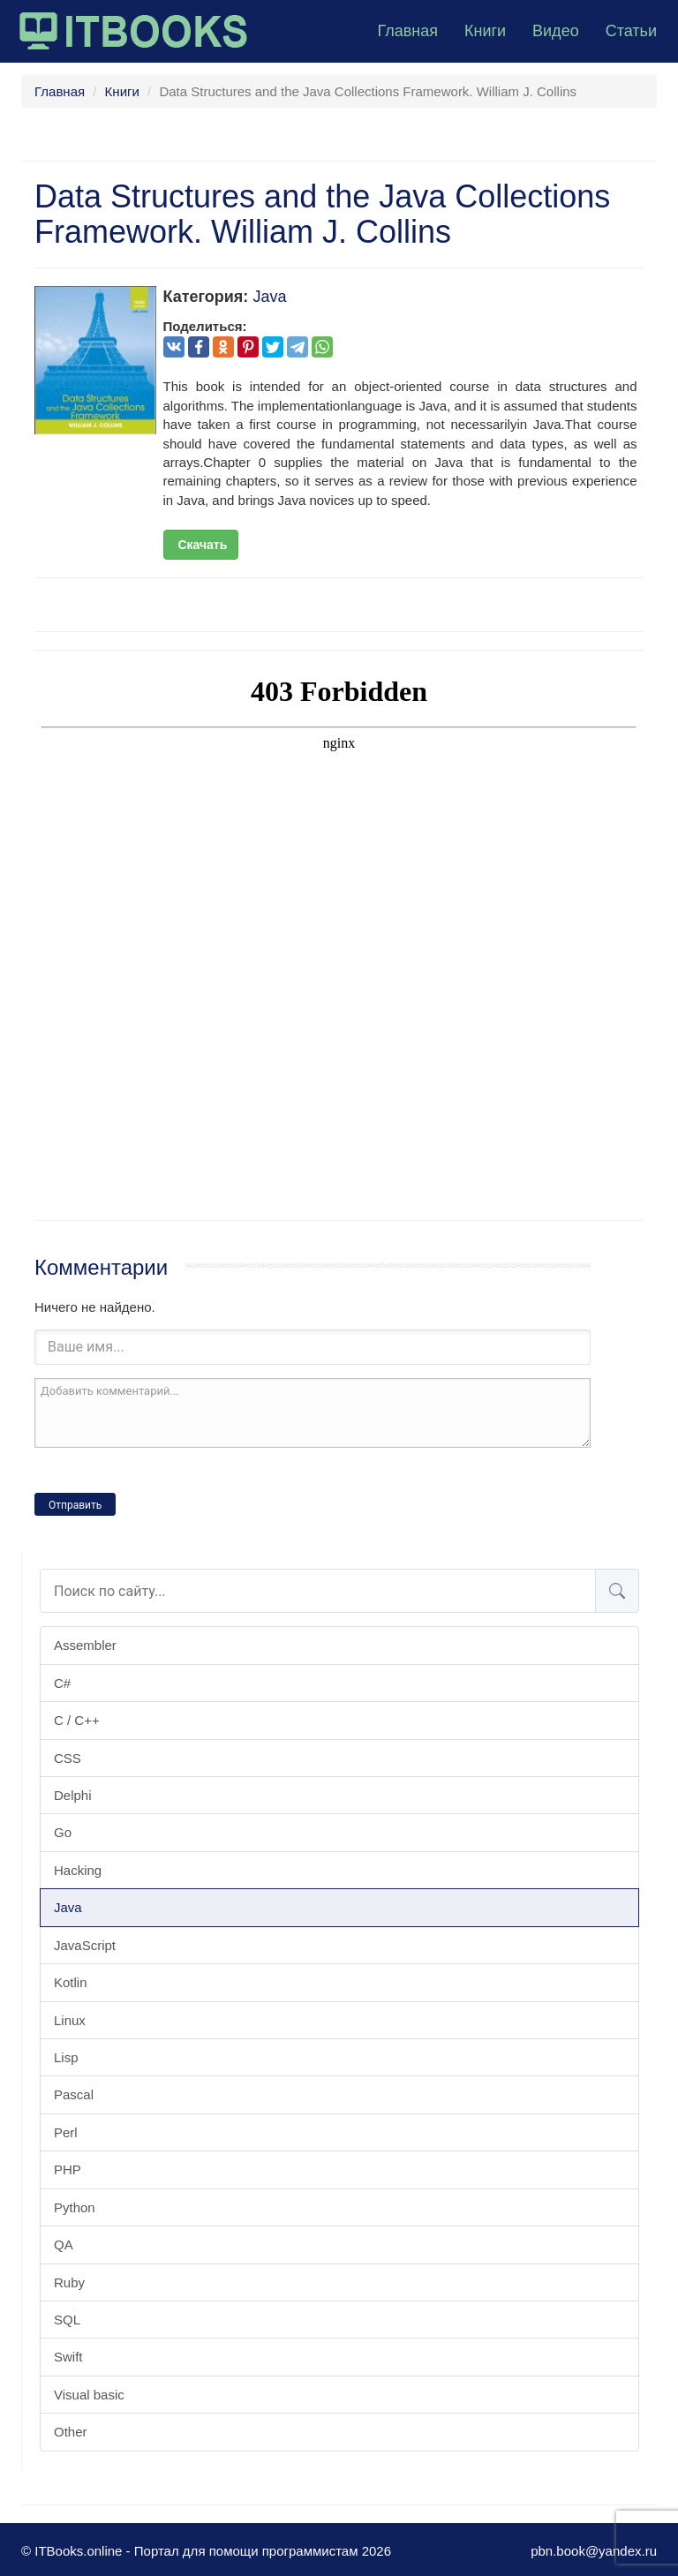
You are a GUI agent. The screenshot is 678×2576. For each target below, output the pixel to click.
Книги (485, 31)
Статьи (631, 31)
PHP (67, 2169)
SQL (67, 2319)
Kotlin (70, 1982)
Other (70, 2431)
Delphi (73, 1795)
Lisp (66, 2057)
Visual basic (89, 2394)
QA (63, 2244)
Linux (70, 2020)
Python (74, 2207)
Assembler (85, 1645)
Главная (407, 31)
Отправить (75, 1505)
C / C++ (77, 1720)
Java (68, 1907)
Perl (66, 2132)
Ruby (69, 2282)
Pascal (74, 2094)
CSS (67, 1758)
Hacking (78, 1870)
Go (63, 1832)
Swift (68, 2356)
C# (62, 1683)
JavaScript (85, 1945)
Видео (555, 31)
